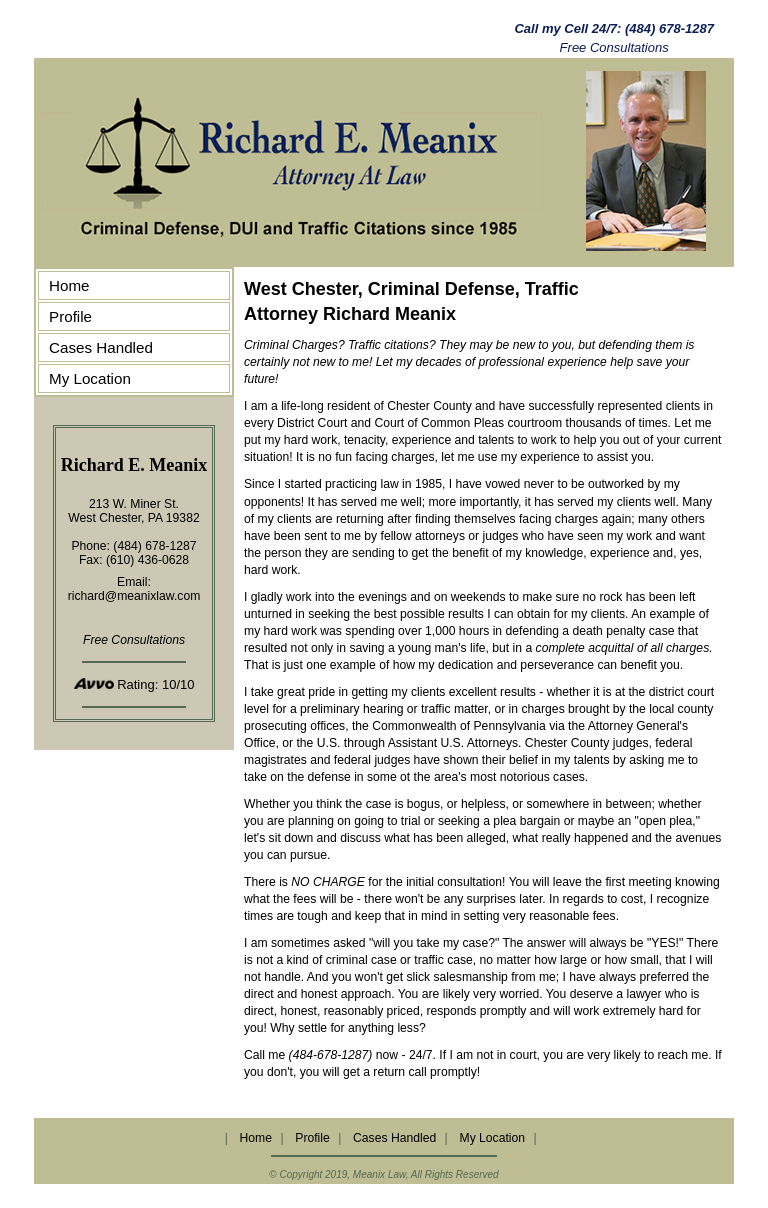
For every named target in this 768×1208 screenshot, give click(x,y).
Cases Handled (101, 347)
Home (69, 285)
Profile (70, 316)
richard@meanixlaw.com (134, 596)
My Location (90, 378)
